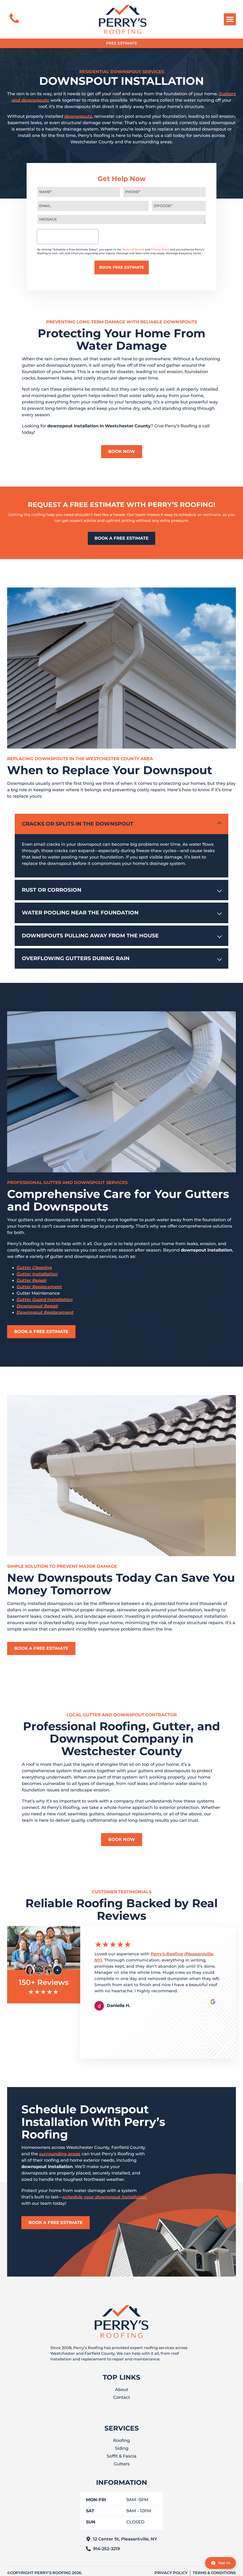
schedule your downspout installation (105, 2193)
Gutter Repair (32, 1277)
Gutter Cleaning (34, 1264)
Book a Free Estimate (55, 2219)
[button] (230, 19)
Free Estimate (121, 43)
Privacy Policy (160, 247)
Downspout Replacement (45, 1309)
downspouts (78, 116)
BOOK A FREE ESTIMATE (121, 535)
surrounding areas (59, 2150)
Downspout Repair (37, 1303)
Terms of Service (133, 247)
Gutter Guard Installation (45, 1296)
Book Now (121, 448)
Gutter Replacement (39, 1283)
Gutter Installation (37, 1271)
